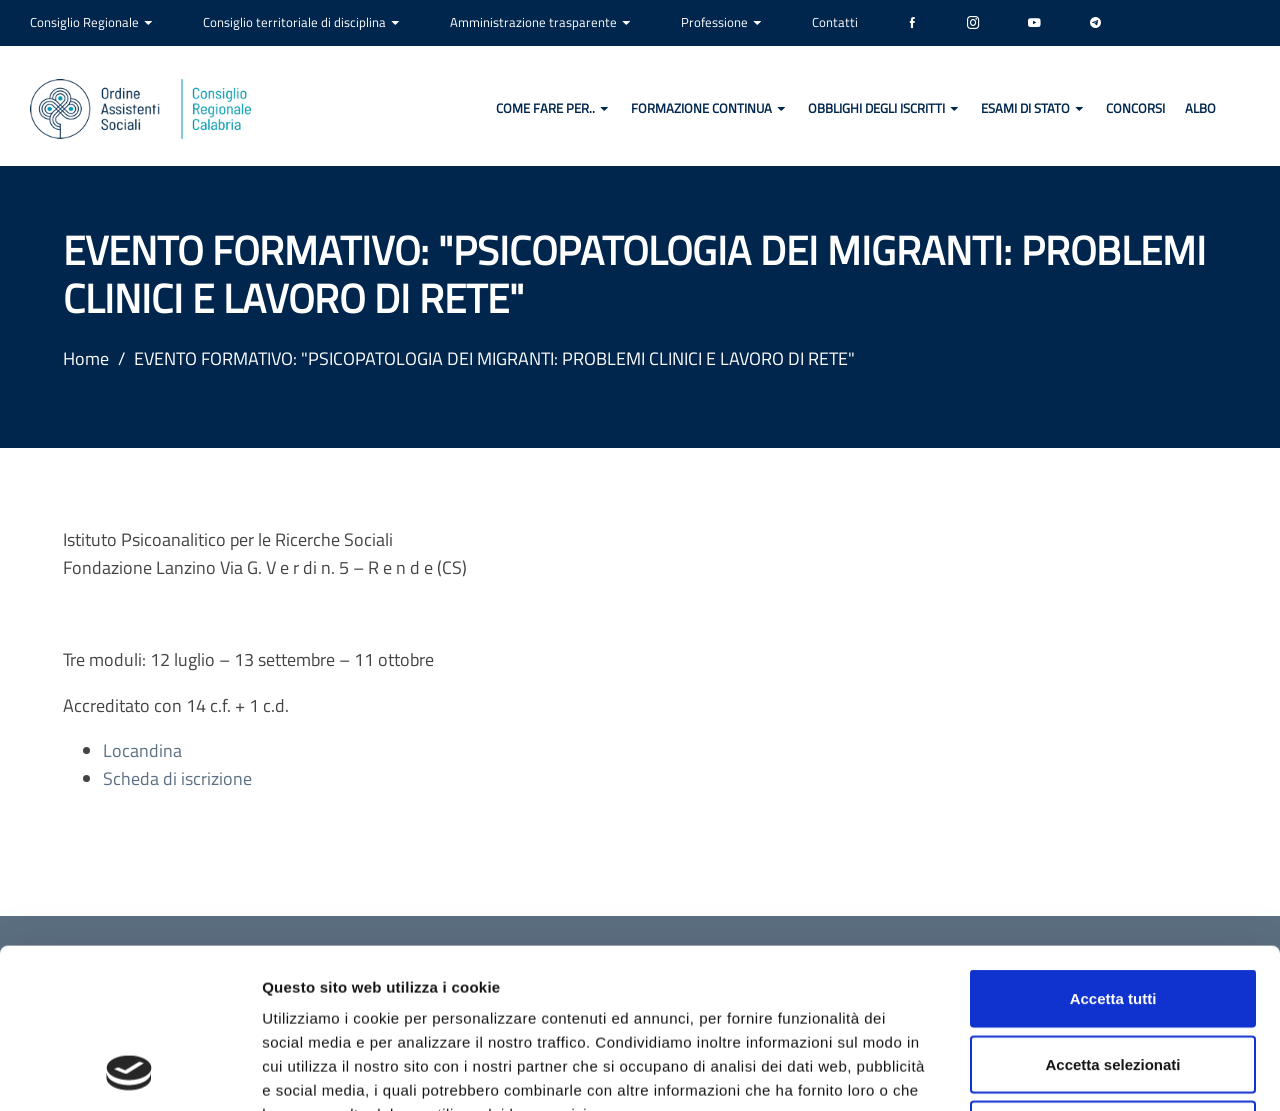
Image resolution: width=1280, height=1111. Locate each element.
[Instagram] (973, 23)
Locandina (142, 750)
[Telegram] (1095, 23)
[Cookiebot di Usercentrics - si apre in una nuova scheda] (129, 1072)
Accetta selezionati (1112, 914)
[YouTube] (1034, 23)
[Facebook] (912, 23)
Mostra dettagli (1052, 1071)
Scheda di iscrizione (177, 778)
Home (86, 358)
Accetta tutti (1113, 848)
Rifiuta (1113, 979)
